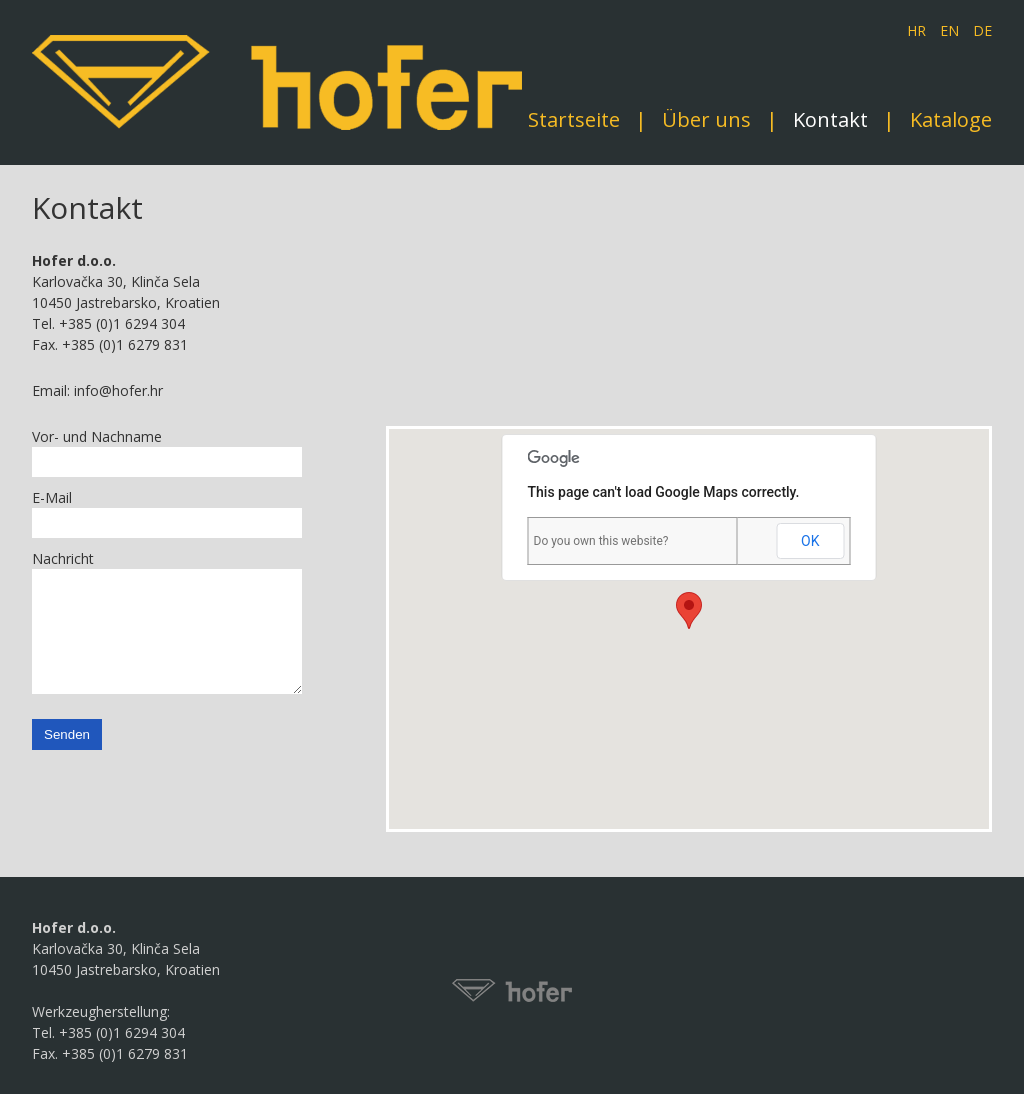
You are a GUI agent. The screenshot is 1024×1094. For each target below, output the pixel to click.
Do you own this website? (601, 541)
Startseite (574, 120)
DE (982, 30)
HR (916, 30)
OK (810, 541)
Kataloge (951, 120)
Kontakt (830, 120)
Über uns (706, 120)
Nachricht (63, 558)
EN (949, 30)
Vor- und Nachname (97, 436)
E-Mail (52, 497)
